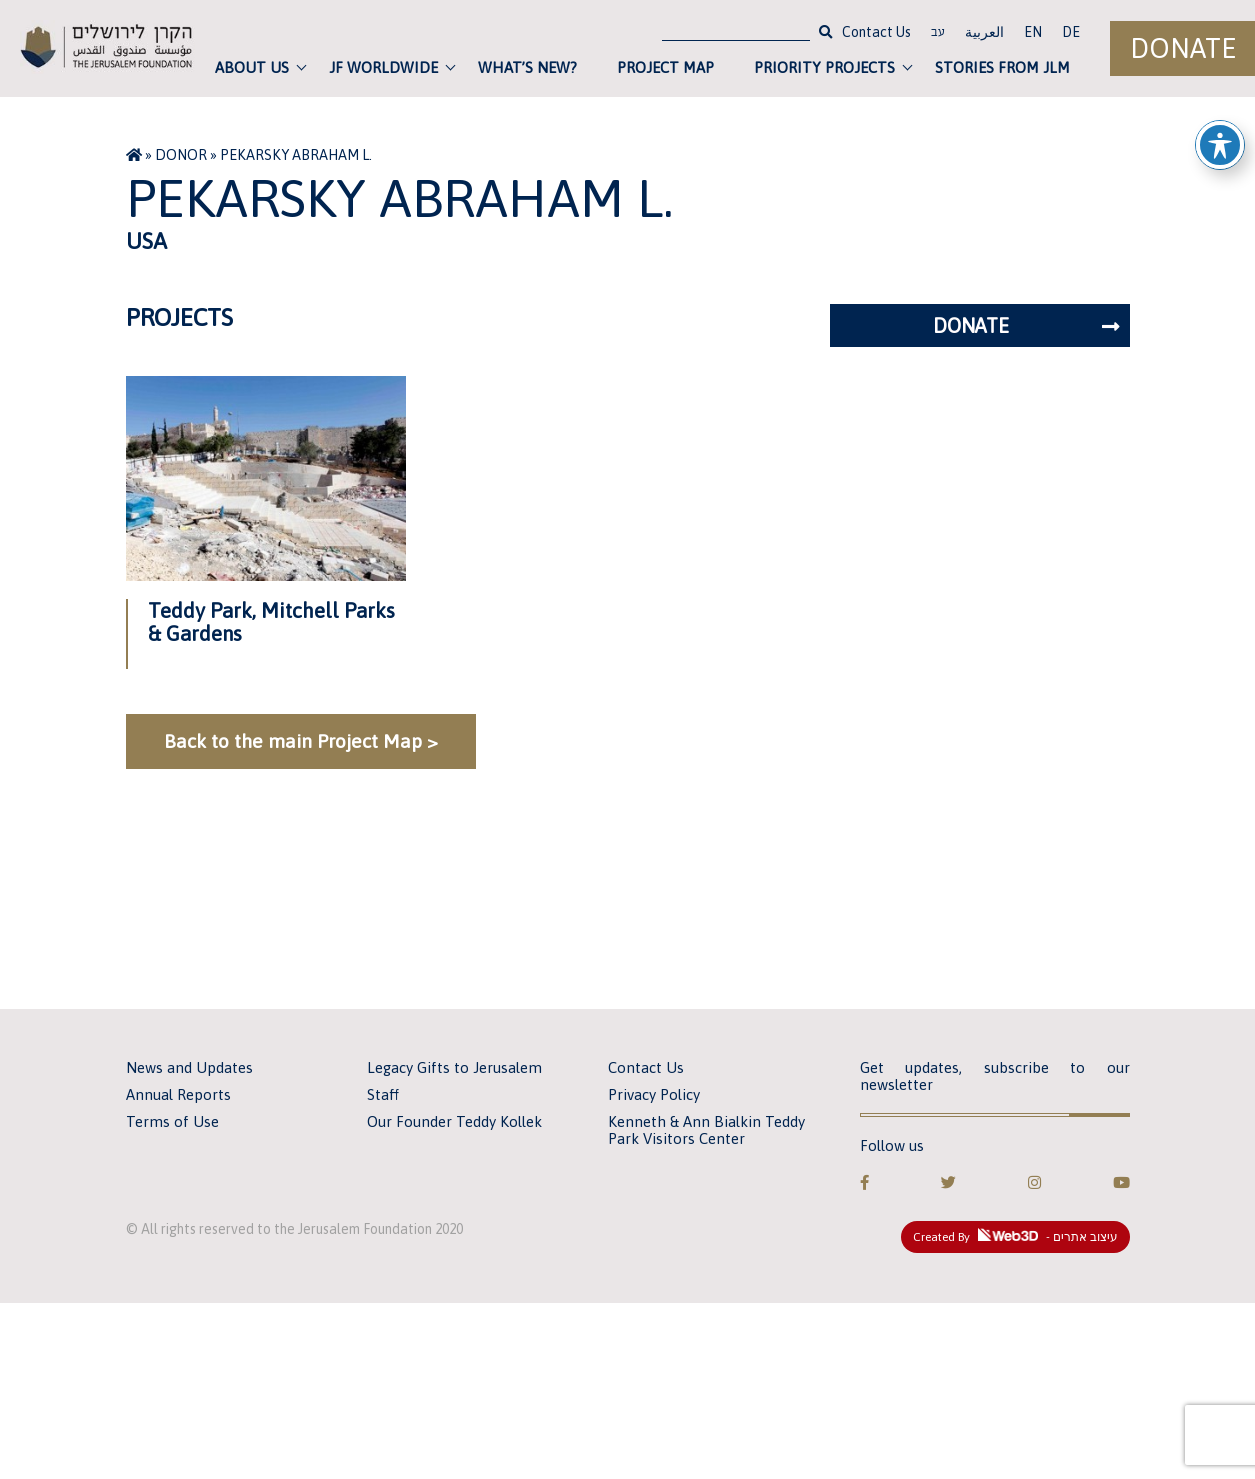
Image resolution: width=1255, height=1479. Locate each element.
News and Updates (189, 1067)
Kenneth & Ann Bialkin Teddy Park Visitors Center (706, 1130)
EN (1033, 32)
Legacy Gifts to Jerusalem (454, 1067)
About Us (252, 67)
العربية (984, 32)
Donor (181, 155)
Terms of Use (172, 1121)
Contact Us (876, 32)
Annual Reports (178, 1094)
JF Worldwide (383, 67)
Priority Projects (824, 67)
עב (938, 34)
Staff (383, 1094)
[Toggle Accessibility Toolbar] (1220, 145)
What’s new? (527, 67)
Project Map (665, 67)
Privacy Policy (654, 1094)
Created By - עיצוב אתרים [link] (1015, 1236)
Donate (1183, 48)
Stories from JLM (1002, 67)
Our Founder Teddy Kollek (454, 1121)
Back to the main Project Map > (301, 741)
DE (1071, 32)
